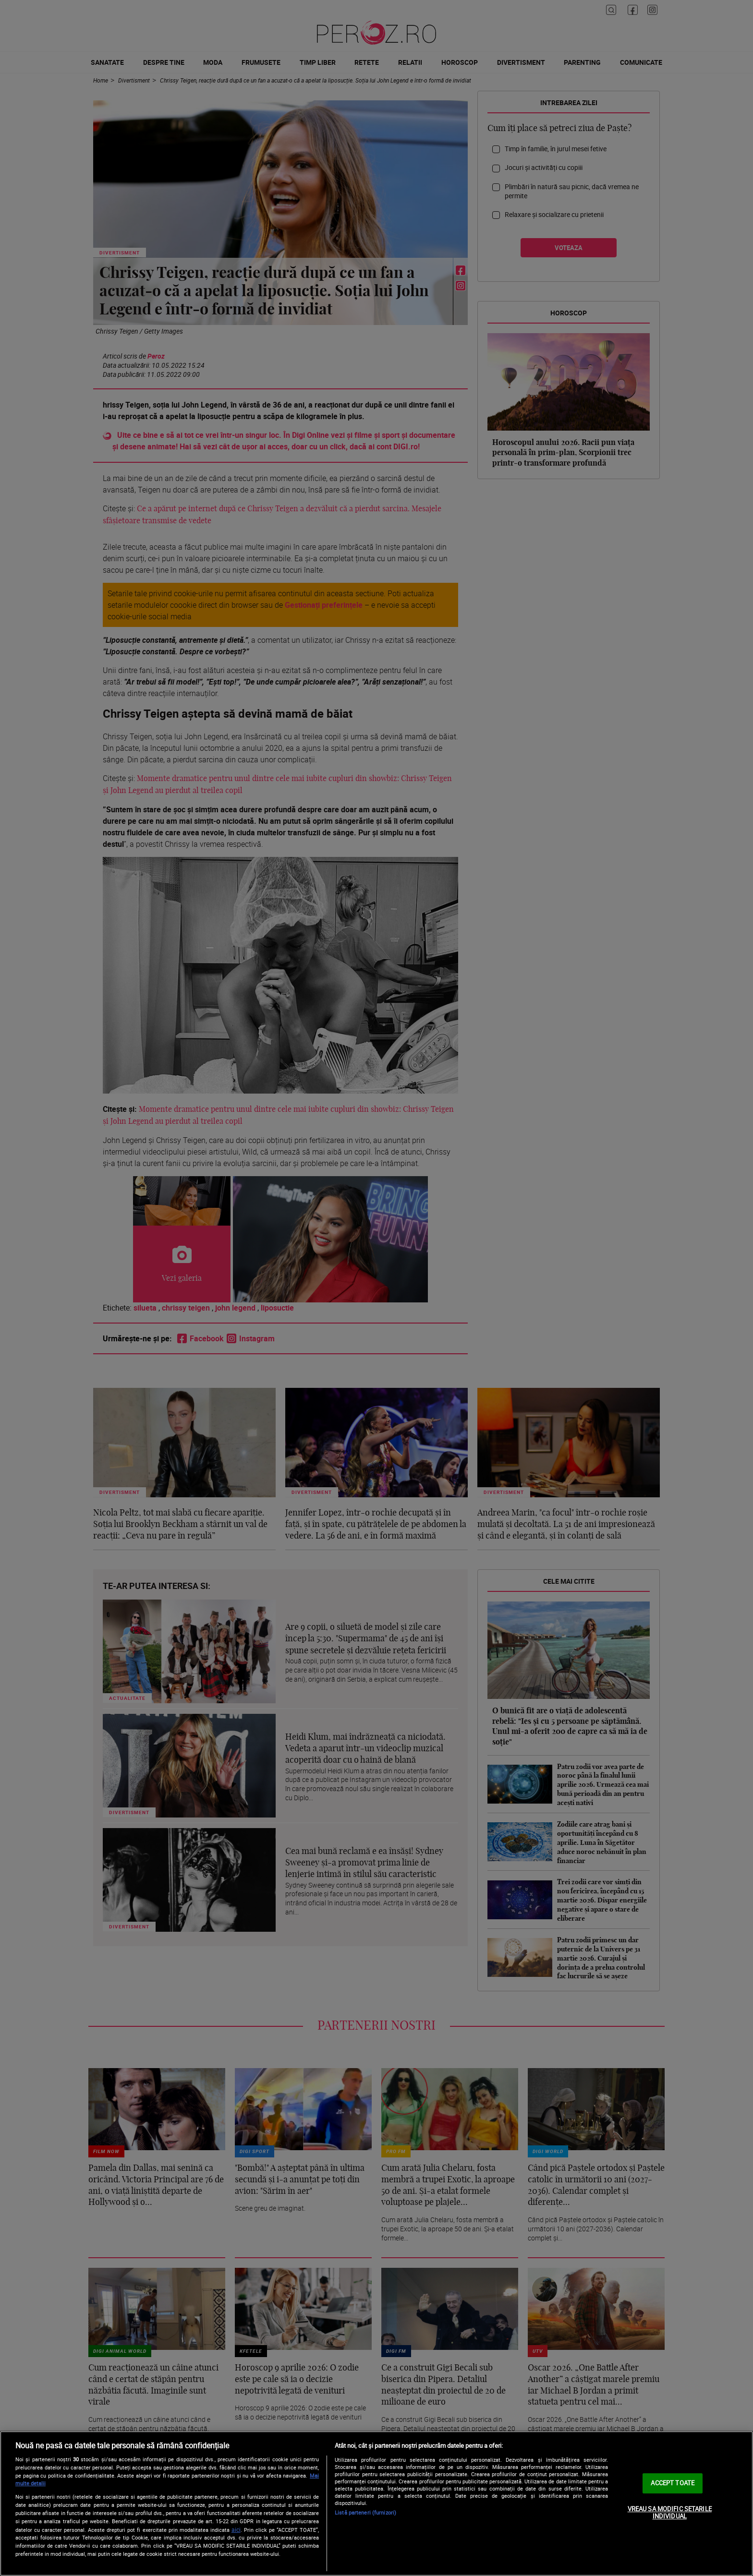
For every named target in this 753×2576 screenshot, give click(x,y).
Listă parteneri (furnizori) (365, 2512)
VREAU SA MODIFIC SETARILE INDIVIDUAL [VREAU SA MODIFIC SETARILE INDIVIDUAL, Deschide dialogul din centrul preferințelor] (670, 2512)
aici (236, 2530)
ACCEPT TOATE (672, 2483)
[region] (376, 2503)
